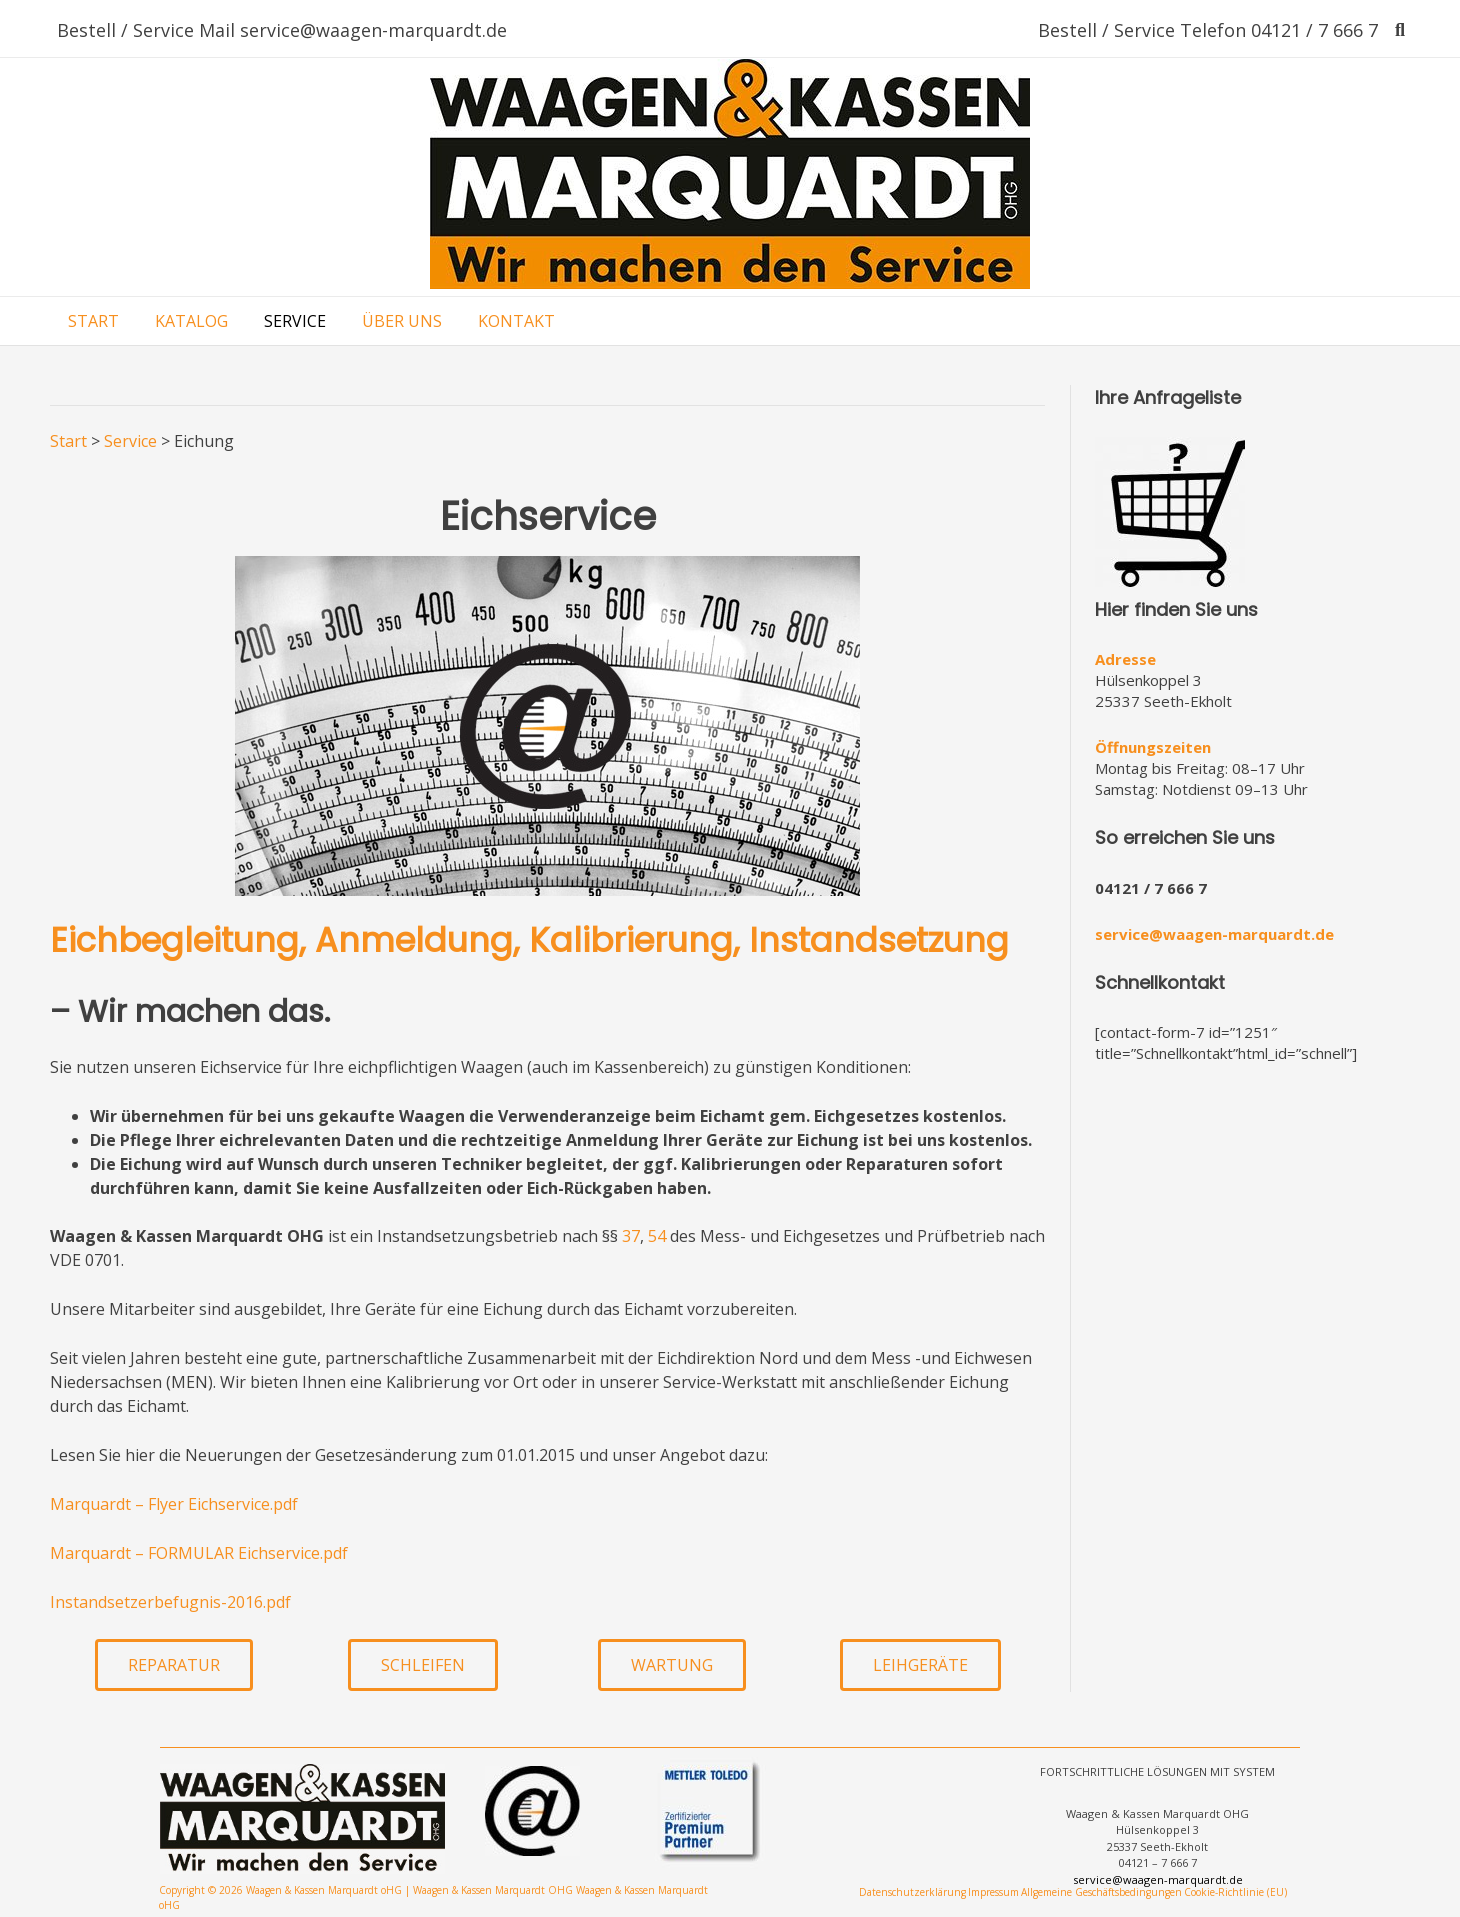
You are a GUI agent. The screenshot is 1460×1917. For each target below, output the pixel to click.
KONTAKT (516, 321)
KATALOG (191, 321)
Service (130, 441)
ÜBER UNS (402, 321)
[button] (174, 1665)
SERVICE (295, 321)
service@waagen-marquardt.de (1214, 934)
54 (657, 1236)
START (93, 321)
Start (68, 441)
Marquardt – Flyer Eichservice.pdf (174, 1504)
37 (631, 1236)
